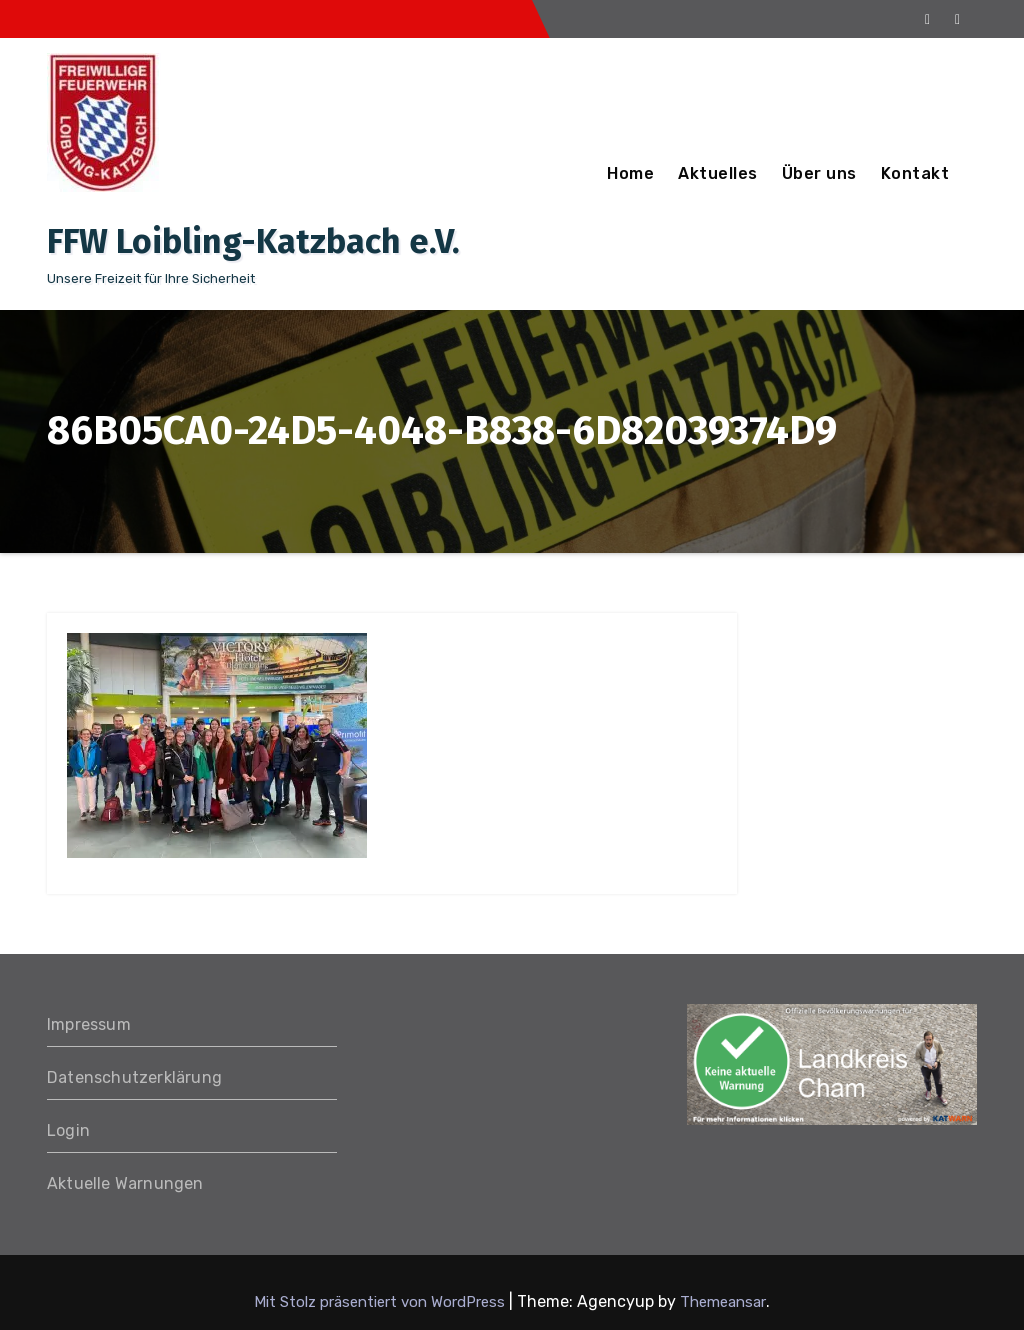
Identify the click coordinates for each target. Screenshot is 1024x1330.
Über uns (819, 173)
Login (68, 1130)
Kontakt (915, 173)
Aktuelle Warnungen (125, 1183)
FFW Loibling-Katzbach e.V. (253, 241)
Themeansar (723, 1302)
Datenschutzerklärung (134, 1077)
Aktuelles (718, 173)
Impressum (89, 1024)
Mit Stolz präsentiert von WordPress (381, 1302)
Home (630, 173)
